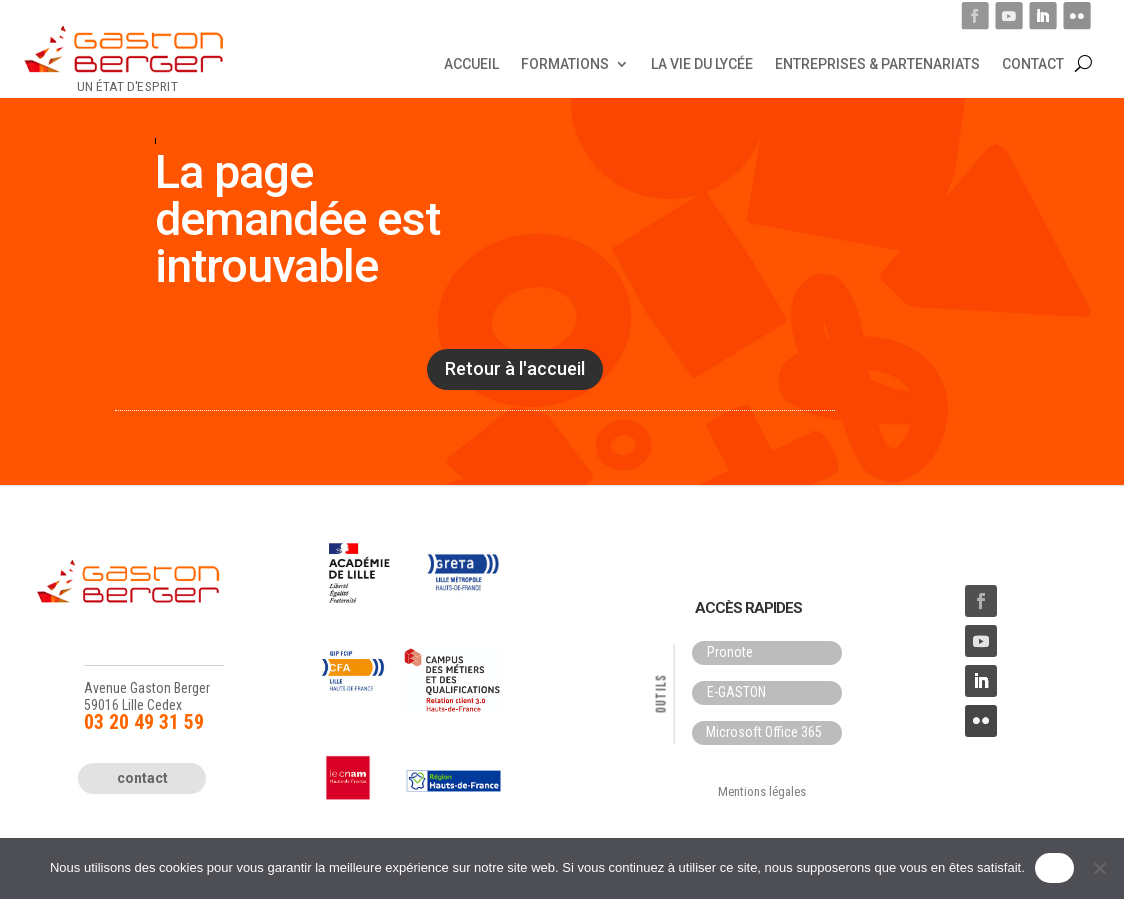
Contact (1033, 63)
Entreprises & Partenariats (877, 63)
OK (1054, 867)
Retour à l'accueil (515, 368)
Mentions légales (762, 791)
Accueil (471, 63)
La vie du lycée (702, 63)
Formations (565, 63)
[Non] (1099, 868)
